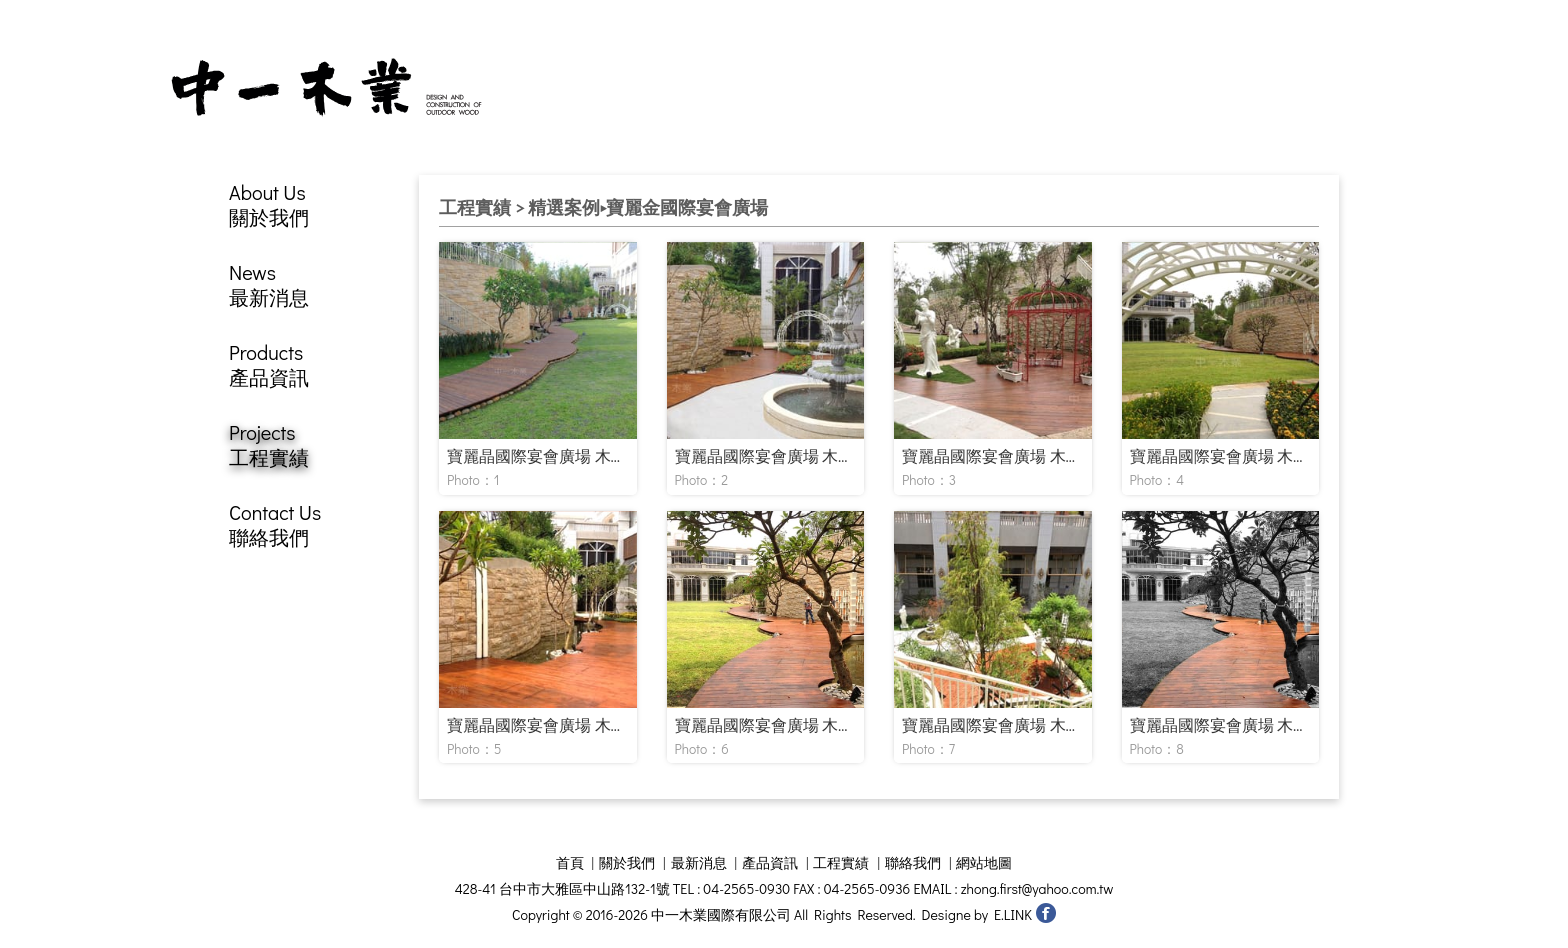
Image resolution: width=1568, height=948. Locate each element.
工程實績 (841, 862)
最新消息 (699, 862)
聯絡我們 (913, 862)
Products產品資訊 (269, 365)
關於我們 (627, 862)
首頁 (570, 862)
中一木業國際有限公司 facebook (1045, 912)
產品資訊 (770, 862)
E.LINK (1013, 914)
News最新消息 (269, 285)
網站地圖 (984, 862)
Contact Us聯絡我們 (275, 525)
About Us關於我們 (269, 205)
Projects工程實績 (269, 445)
